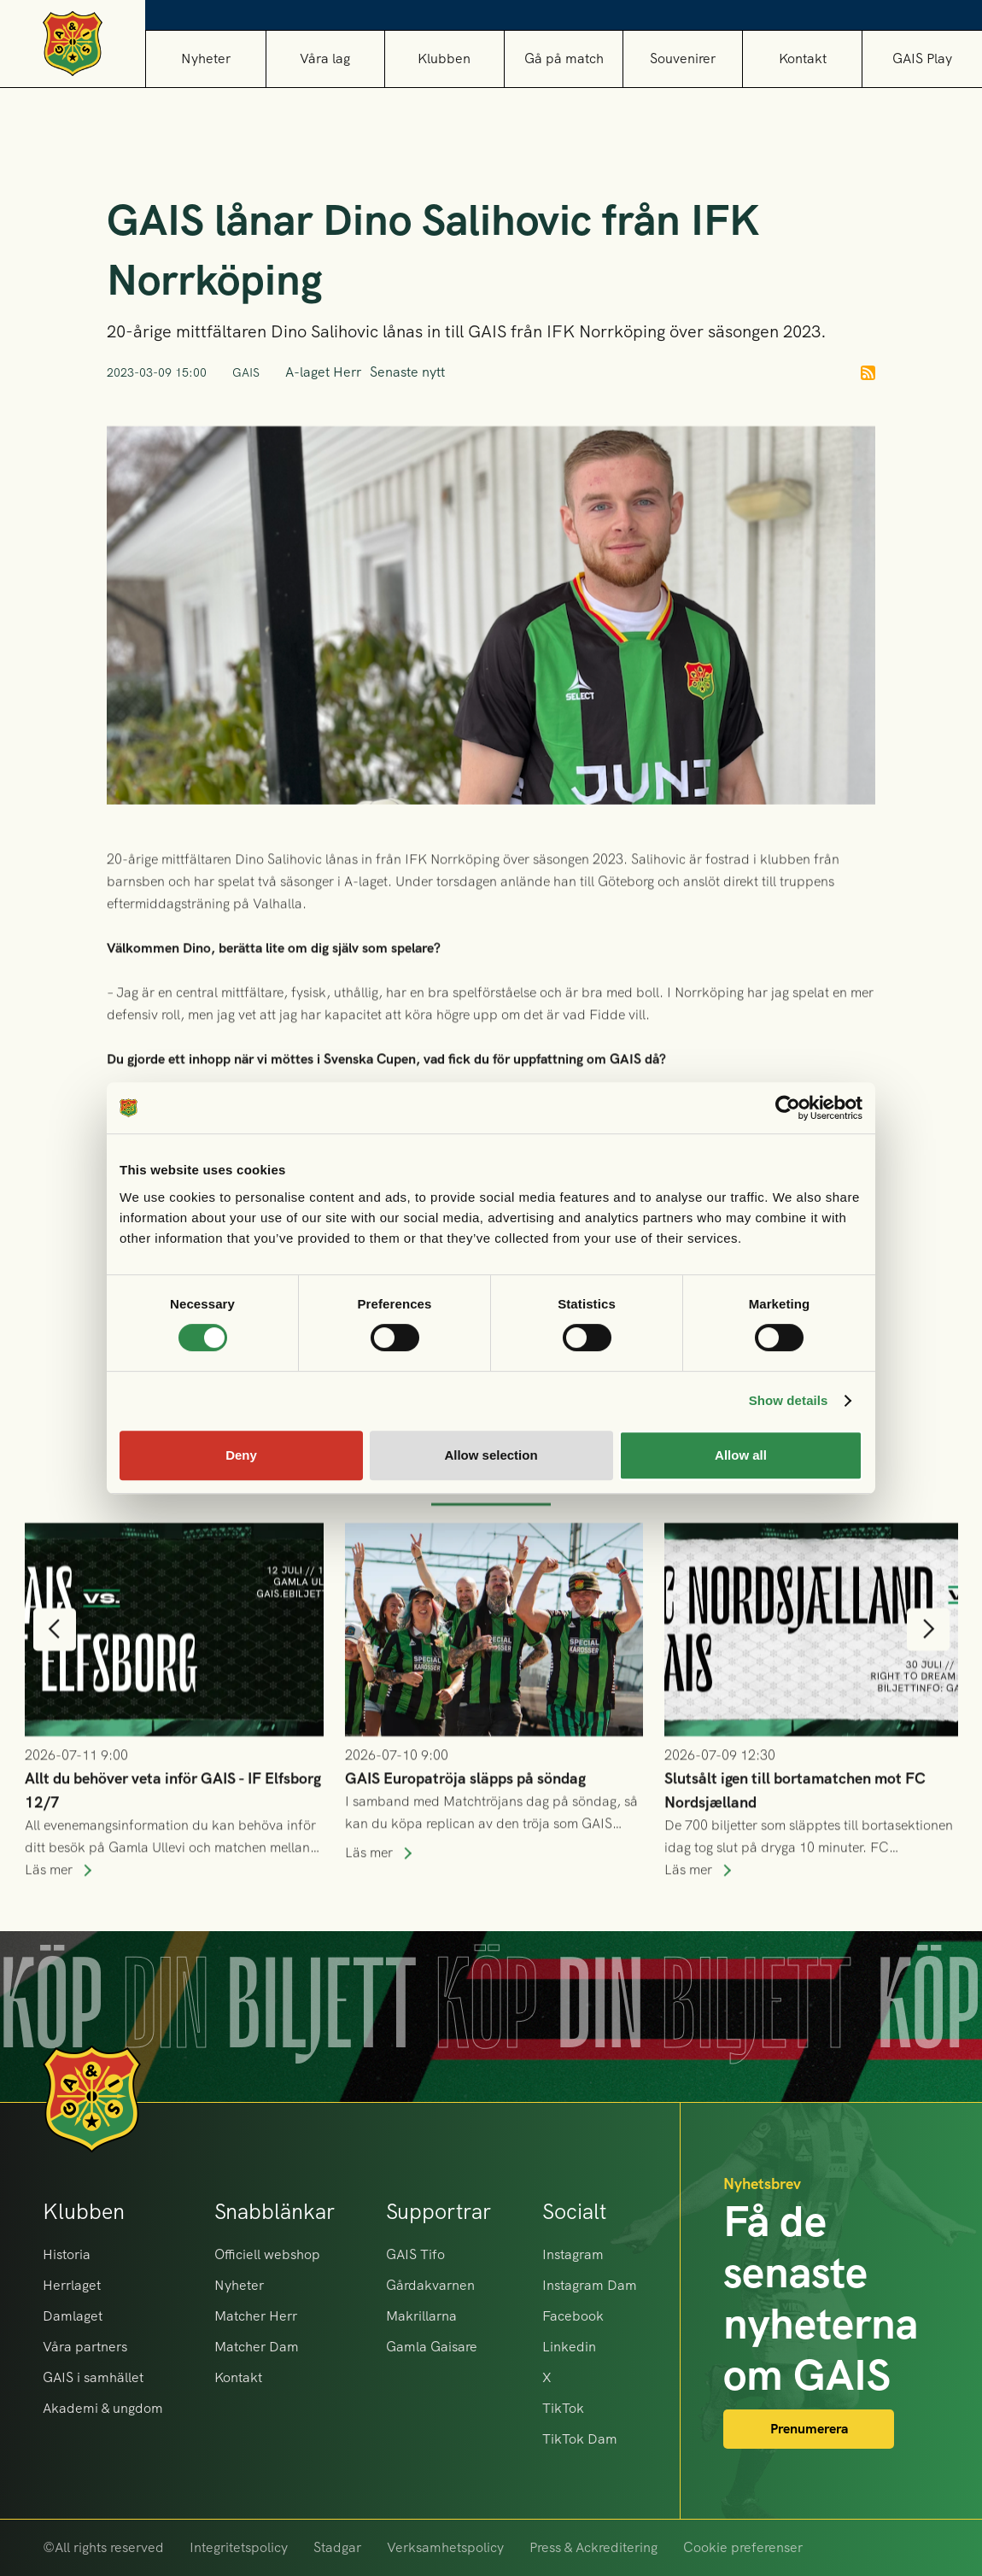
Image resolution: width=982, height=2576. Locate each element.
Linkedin (569, 2347)
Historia (67, 2254)
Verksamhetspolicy (445, 2547)
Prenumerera (809, 2429)
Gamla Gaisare (431, 2347)
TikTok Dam (579, 2439)
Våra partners (85, 2347)
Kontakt (803, 58)
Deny (241, 1455)
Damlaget (72, 2316)
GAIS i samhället (93, 2377)
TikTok (563, 2408)
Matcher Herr (255, 2316)
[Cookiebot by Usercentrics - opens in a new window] (787, 1108)
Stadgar (337, 2547)
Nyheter (206, 58)
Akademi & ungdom (103, 2408)
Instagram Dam (589, 2285)
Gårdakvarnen (430, 2285)
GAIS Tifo (415, 2254)
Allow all (741, 1455)
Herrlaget (72, 2285)
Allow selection (490, 1455)
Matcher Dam (256, 2347)
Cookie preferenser (743, 2547)
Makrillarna (421, 2316)
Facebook (573, 2316)
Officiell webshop (267, 2254)
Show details (788, 1400)
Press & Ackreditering (593, 2547)
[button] (325, 58)
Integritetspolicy (239, 2547)
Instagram (573, 2254)
